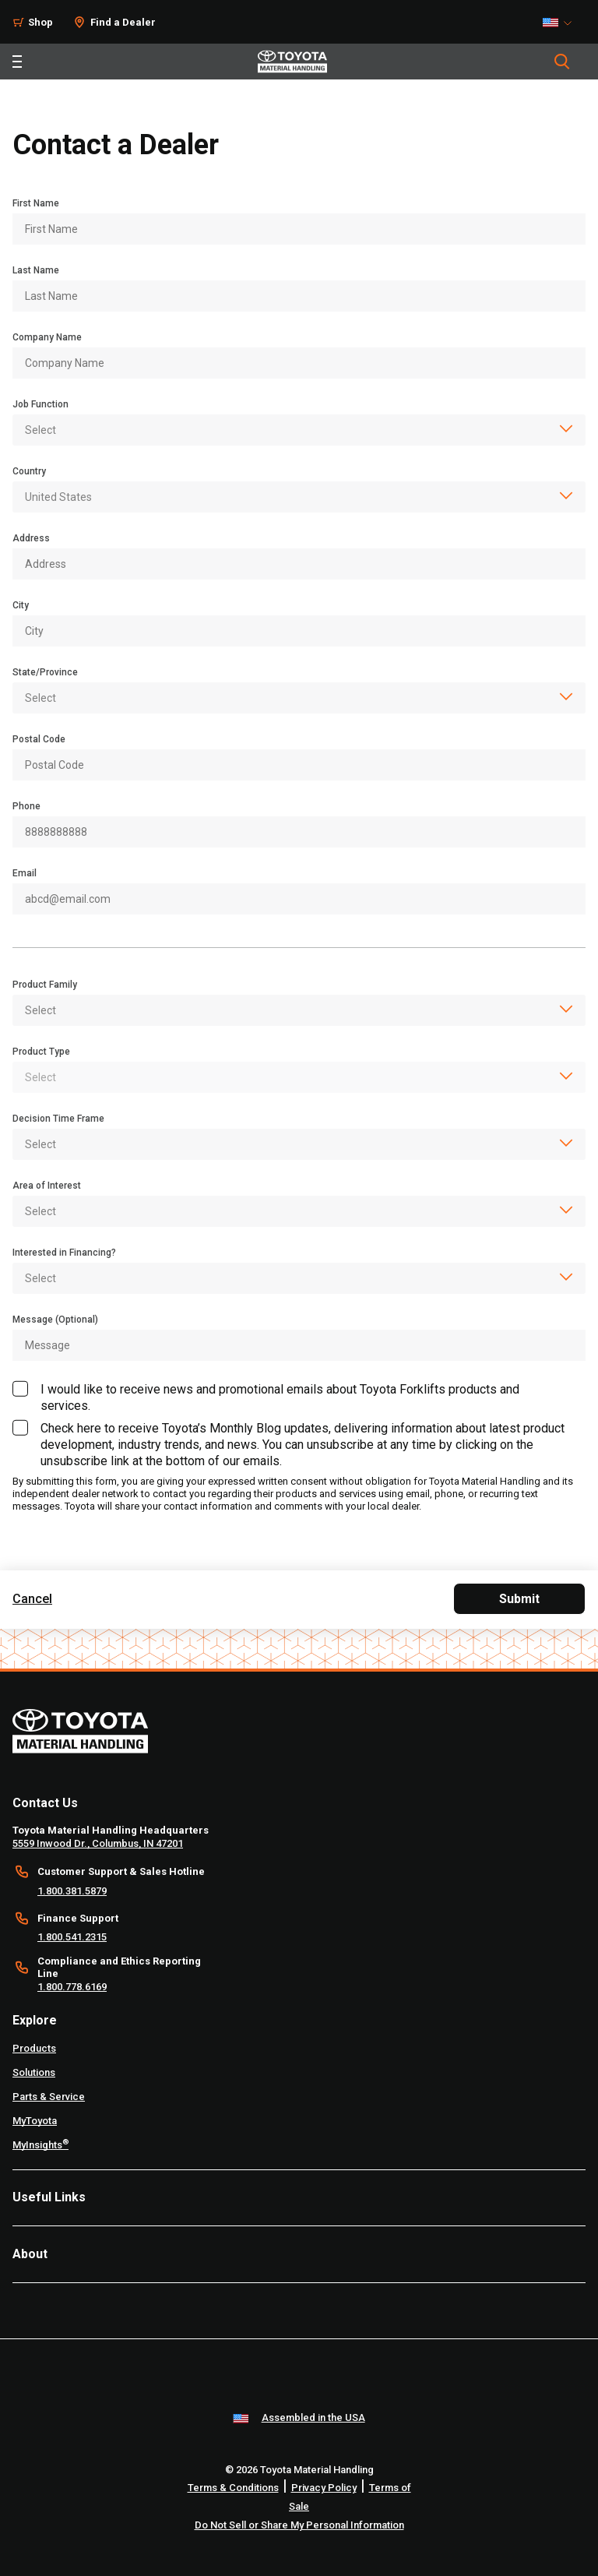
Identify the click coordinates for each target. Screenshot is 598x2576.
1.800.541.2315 (72, 1937)
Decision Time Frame (58, 1118)
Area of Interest (46, 1185)
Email (24, 873)
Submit (519, 1598)
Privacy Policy (324, 2487)
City (20, 605)
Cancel (32, 1598)
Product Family (44, 984)
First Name (35, 203)
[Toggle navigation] (17, 61)
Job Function (40, 404)
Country (29, 471)
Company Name (47, 337)
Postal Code (38, 739)
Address (31, 538)
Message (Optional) (55, 1319)
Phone (26, 806)
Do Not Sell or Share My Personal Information (299, 2525)
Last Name (35, 270)
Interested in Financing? (64, 1252)
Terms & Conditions (233, 2487)
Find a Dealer (123, 22)
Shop (40, 22)
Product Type (41, 1051)
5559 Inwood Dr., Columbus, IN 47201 (97, 1843)
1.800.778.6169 (72, 1987)
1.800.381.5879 (72, 1891)
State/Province (45, 672)
